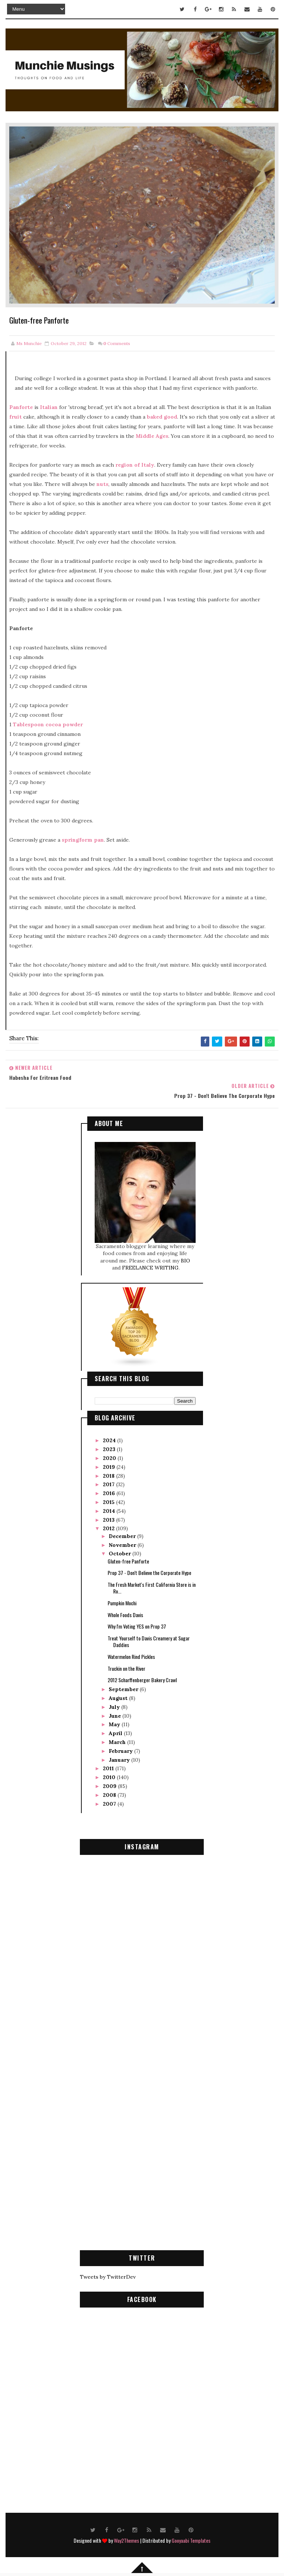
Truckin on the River (126, 1665)
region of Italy (134, 465)
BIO (185, 1258)
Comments (116, 343)
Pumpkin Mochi (122, 1600)
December (123, 1533)
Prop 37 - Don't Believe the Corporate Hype (149, 1570)
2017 (109, 1481)
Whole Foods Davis (125, 1612)
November (123, 1542)
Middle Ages (152, 436)
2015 (109, 1499)
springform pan (83, 839)
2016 (109, 1490)
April (116, 1730)
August (119, 1695)
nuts (102, 484)
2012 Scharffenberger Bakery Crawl (142, 1677)
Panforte (21, 407)
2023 (110, 1446)
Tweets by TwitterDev (108, 2274)
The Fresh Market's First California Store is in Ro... (152, 1585)
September (124, 1686)
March (118, 1739)
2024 (110, 1437)
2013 (109, 1517)
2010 (110, 1774)
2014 (109, 1508)
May (115, 1721)
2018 (109, 1473)
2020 (110, 1455)
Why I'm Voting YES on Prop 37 (137, 1623)
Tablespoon (28, 724)
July (115, 1704)
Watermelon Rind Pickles (131, 1654)
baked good (162, 416)
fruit (15, 416)
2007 (110, 1801)
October (120, 1551)
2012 (109, 1525)
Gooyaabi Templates (191, 2538)
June (115, 1713)
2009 (110, 1783)
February (121, 1748)
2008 (110, 1792)
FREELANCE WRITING (150, 1265)
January (120, 1757)
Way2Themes (126, 2538)
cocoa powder (64, 724)
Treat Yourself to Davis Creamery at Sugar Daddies (149, 1639)
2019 (109, 1464)
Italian (49, 407)
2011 (109, 1765)
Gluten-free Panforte (128, 1558)
